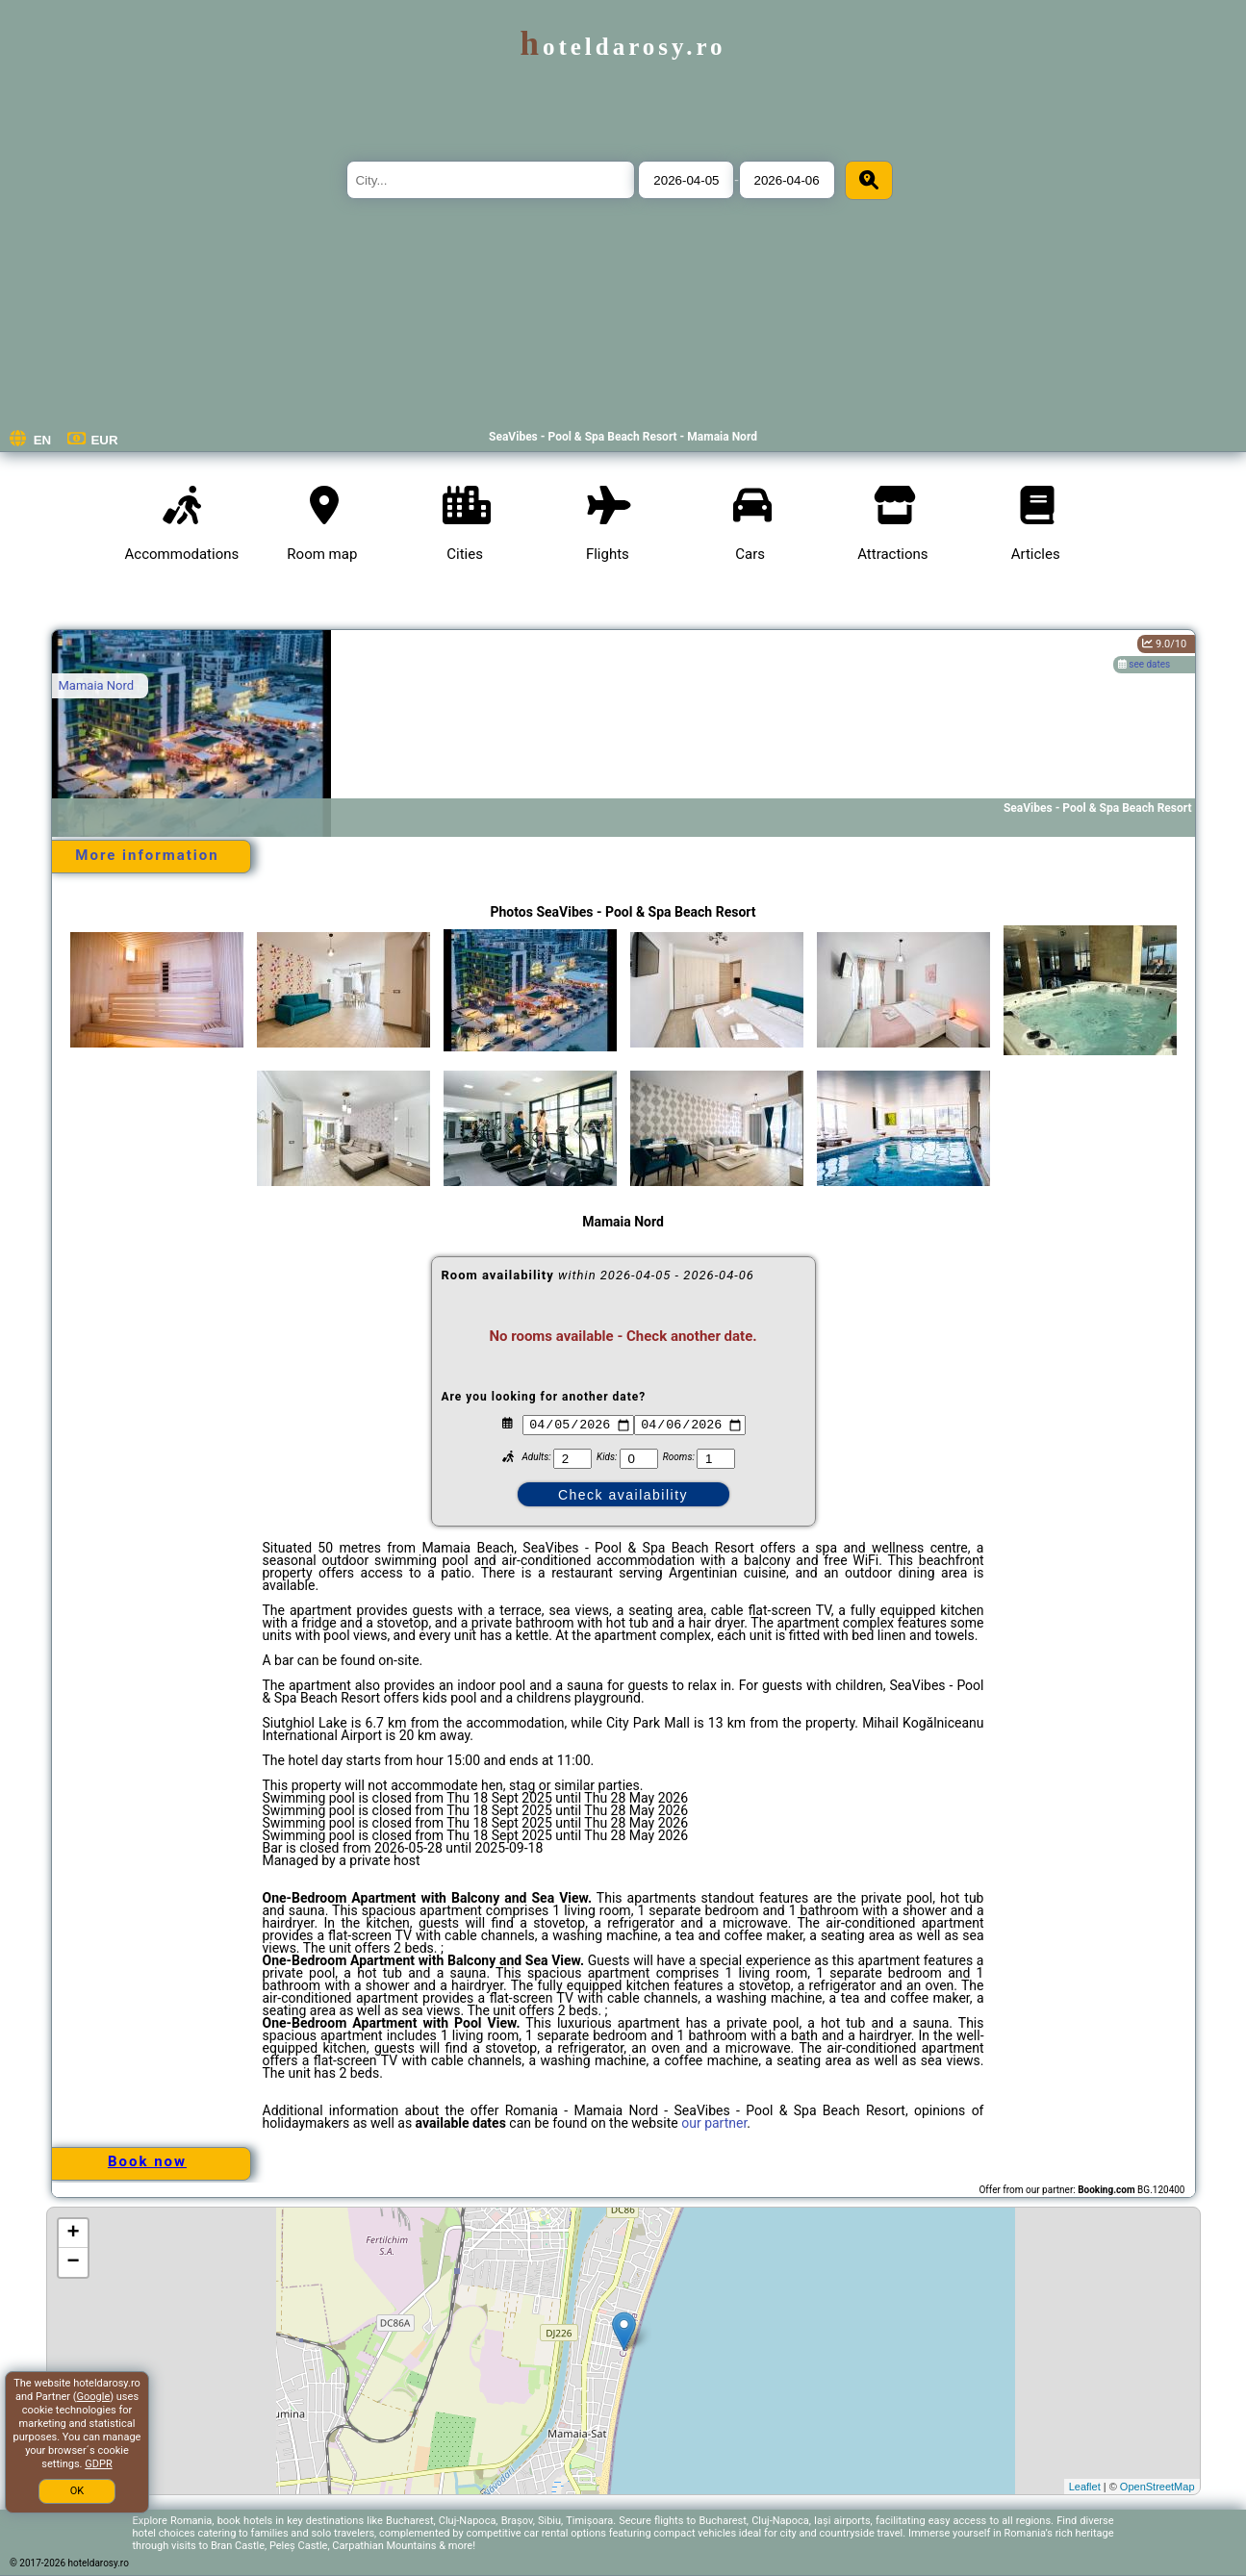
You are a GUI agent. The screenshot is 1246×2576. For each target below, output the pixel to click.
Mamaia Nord (97, 685)
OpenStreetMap (1157, 2486)
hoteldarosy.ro (622, 47)
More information (146, 855)
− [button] (72, 2262)
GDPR (98, 2464)
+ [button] (72, 2233)
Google (94, 2396)
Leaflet (1085, 2486)
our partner (714, 2123)
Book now (147, 2161)
